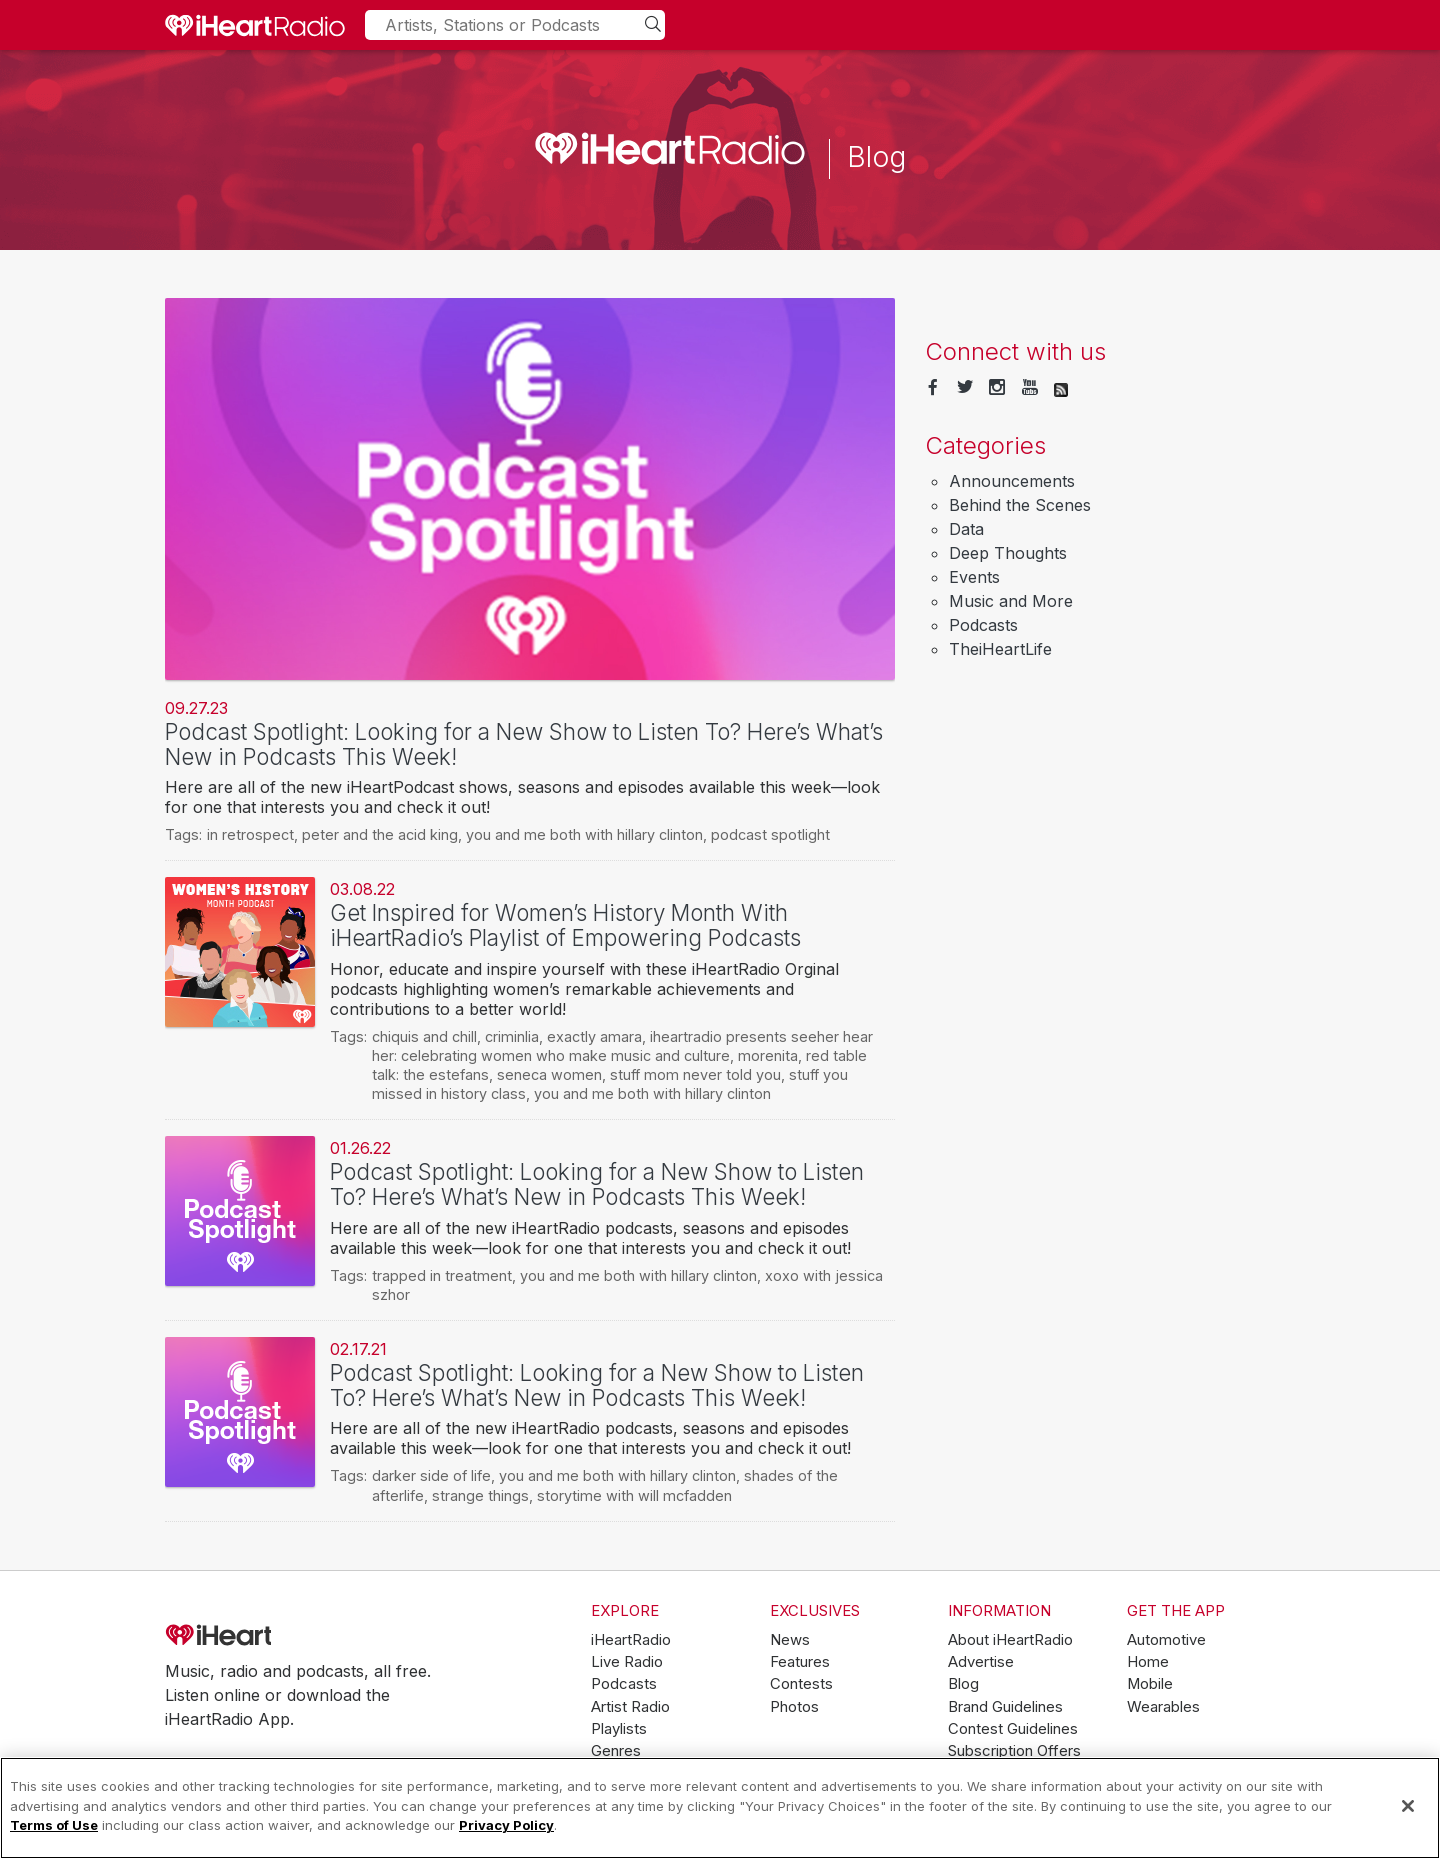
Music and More (1011, 601)
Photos (794, 1707)
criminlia (512, 1036)
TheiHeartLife (1000, 649)
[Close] (1408, 1806)
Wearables (1163, 1707)
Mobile (1150, 1684)
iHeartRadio (275, 1636)
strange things (480, 1495)
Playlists (619, 1729)
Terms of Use (54, 1825)
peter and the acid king (380, 834)
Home (1148, 1662)
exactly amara (594, 1036)
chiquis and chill (424, 1036)
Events (974, 577)
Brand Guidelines (1005, 1707)
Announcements (1012, 481)
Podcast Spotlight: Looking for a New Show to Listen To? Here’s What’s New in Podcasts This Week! (524, 744)
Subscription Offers (1014, 1751)
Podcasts (983, 625)
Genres (616, 1751)
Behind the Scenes (1020, 505)
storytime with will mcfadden (634, 1495)
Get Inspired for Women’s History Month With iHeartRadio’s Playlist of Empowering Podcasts (565, 925)
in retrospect (250, 834)
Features (800, 1662)
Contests (801, 1684)
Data (966, 529)
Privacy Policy (506, 1825)
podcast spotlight (770, 834)
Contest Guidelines (1013, 1729)
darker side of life (431, 1475)
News (790, 1640)
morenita (768, 1055)
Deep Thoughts (1008, 553)
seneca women (549, 1074)
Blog (963, 1684)
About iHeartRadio (1010, 1640)
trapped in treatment (442, 1275)
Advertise (981, 1662)
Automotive (1166, 1640)
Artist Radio (630, 1707)
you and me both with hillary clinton (584, 834)
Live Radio (627, 1662)
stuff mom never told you (695, 1074)
